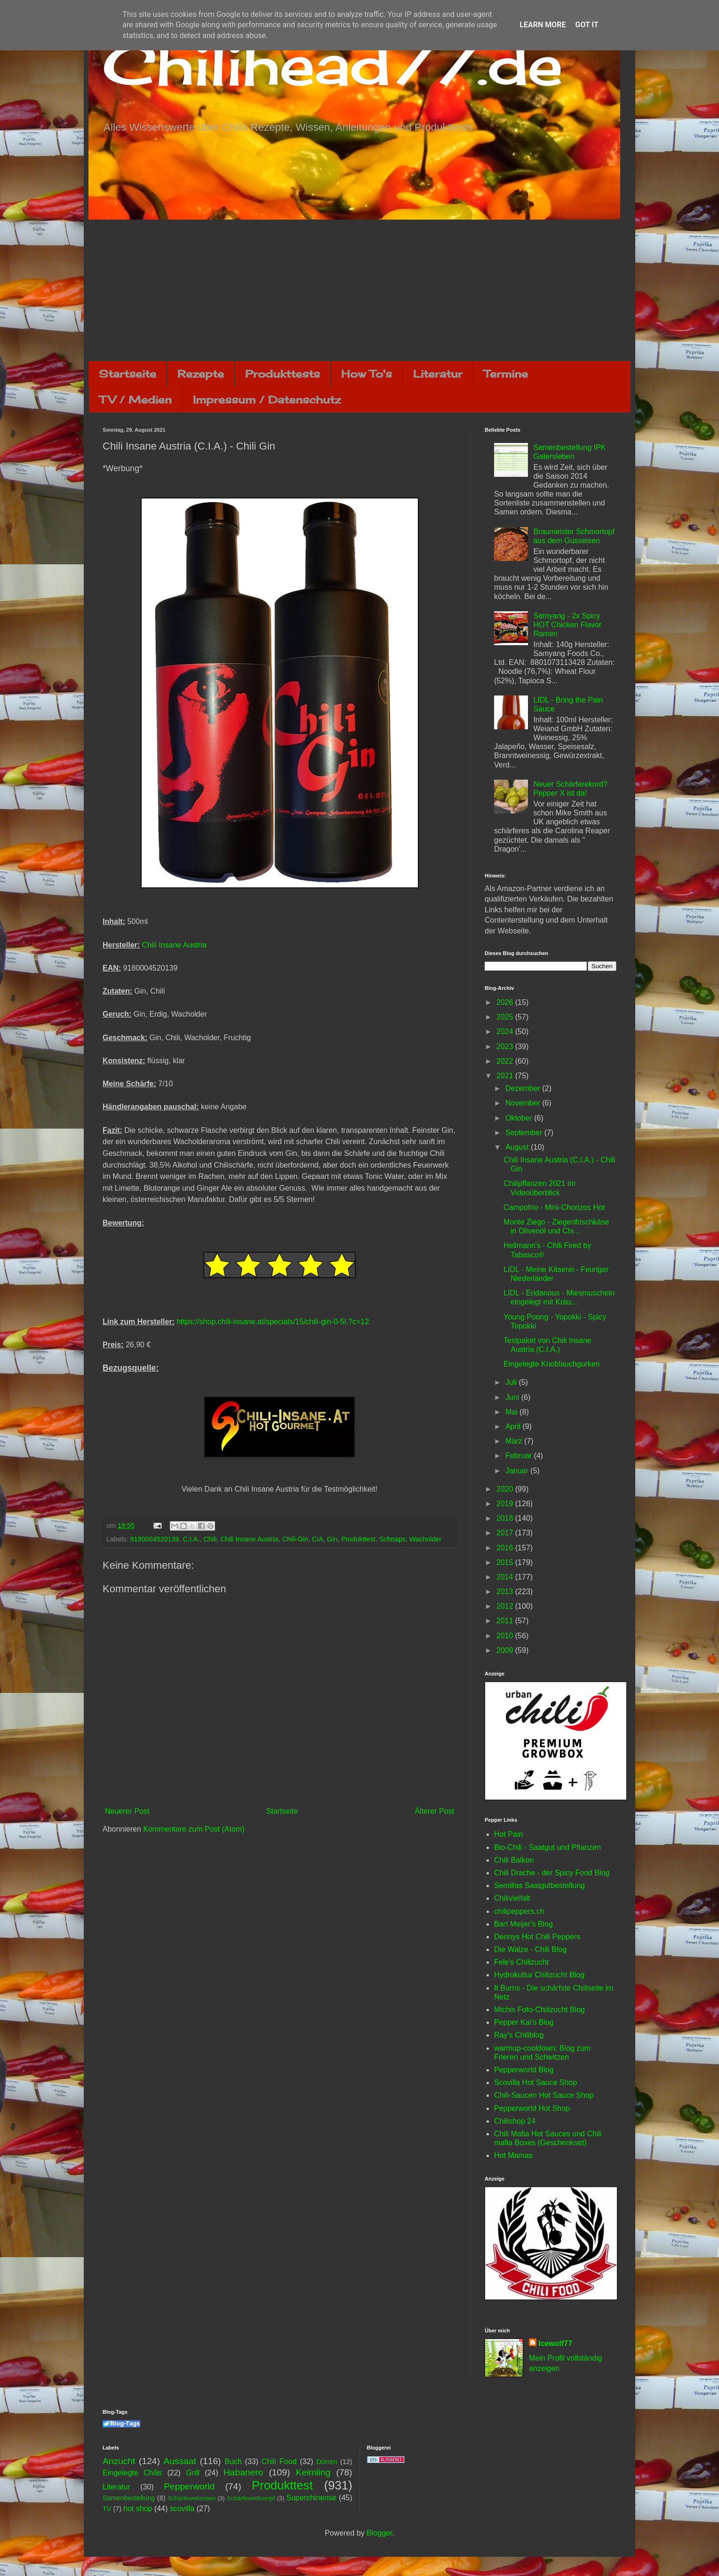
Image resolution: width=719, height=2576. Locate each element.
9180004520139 (154, 1539)
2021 (505, 1076)
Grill (192, 2473)
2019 (505, 1504)
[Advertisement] (359, 290)
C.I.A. (191, 1539)
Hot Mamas (513, 2155)
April (513, 1426)
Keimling (313, 2472)
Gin (332, 1539)
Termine (506, 373)
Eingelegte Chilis (132, 2473)
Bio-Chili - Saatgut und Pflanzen (547, 1847)
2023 (505, 1047)
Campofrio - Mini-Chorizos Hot (554, 1207)
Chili (209, 1539)
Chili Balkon (514, 1860)
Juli (512, 1382)
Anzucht (119, 2461)
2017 (505, 1533)
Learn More (542, 24)
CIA (317, 1539)
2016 (505, 1548)
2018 (505, 1518)
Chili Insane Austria (174, 945)
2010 (505, 1636)
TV (107, 2509)
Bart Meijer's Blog (523, 1924)
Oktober (519, 1118)
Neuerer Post (127, 1811)
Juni (513, 1397)
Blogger (379, 2533)
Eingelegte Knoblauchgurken (551, 1364)
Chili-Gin (295, 1539)
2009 (505, 1650)
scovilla (182, 2509)
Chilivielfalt (512, 1898)
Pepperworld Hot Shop (532, 2108)
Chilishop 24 (514, 2121)
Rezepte (200, 373)
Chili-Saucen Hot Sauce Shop (544, 2095)
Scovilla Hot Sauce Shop (535, 2082)
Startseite (127, 373)
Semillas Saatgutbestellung (539, 1885)
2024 (505, 1031)
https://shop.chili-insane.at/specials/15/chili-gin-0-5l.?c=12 (272, 1322)
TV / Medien (135, 399)
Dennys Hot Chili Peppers (537, 1937)
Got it (586, 24)
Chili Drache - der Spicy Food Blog (551, 1873)
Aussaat (180, 2461)
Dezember (523, 1088)
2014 (505, 1577)
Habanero (243, 2472)
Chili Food (279, 2461)
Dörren (326, 2461)
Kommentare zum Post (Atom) (193, 1829)
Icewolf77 (555, 2343)
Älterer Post (434, 1811)
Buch (232, 2461)
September (524, 1133)
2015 (505, 1562)
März (514, 1441)
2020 (505, 1489)
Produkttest (358, 1539)
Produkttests (282, 373)
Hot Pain (508, 1834)
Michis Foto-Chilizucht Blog (539, 2010)
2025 (505, 1017)
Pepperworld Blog (523, 2070)
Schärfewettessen (192, 2498)
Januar (517, 1471)
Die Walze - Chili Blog (530, 1949)
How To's (366, 373)
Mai (512, 1412)
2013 (505, 1592)
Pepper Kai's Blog (524, 2022)
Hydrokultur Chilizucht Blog (539, 1975)
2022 (505, 1061)
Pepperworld (189, 2486)
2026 (505, 1002)
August (518, 1147)
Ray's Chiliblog (518, 2035)
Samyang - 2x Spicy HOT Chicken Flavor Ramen (567, 625)
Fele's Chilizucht (521, 1962)
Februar (519, 1456)
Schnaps (392, 1539)
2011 (505, 1621)
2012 (505, 1606)
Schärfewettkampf (251, 2498)
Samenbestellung (129, 2498)
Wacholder (425, 1539)
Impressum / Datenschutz (267, 399)
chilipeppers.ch (519, 1911)
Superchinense (311, 2498)
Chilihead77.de (333, 64)
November (523, 1103)
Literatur (438, 373)
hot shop (137, 2509)
